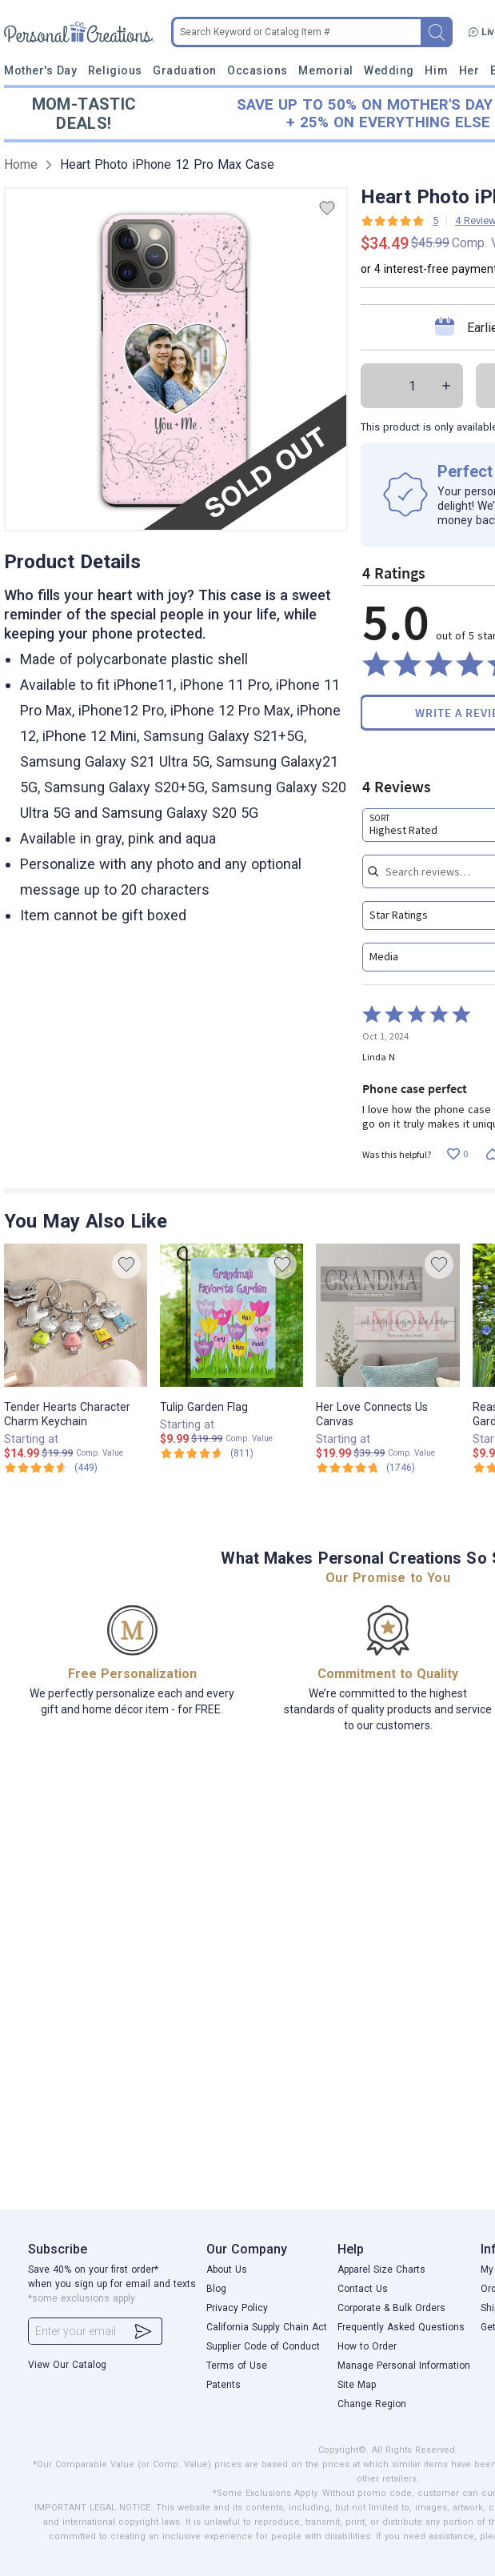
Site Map (356, 2384)
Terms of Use (236, 2365)
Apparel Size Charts (381, 2269)
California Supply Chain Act (266, 2327)
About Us (226, 2269)
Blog (216, 2288)
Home (21, 164)
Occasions (257, 70)
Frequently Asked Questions (401, 2327)
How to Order (367, 2346)
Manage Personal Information (403, 2365)
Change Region (371, 2404)
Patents (223, 2384)
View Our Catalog (67, 2364)
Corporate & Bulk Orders (391, 2308)
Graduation (184, 70)
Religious (115, 70)
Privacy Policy (237, 2308)
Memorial (325, 70)
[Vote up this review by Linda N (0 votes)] (457, 1154)
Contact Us (362, 2288)
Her (469, 70)
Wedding (389, 70)
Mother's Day (40, 70)
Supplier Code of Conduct (263, 2346)
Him (436, 70)
